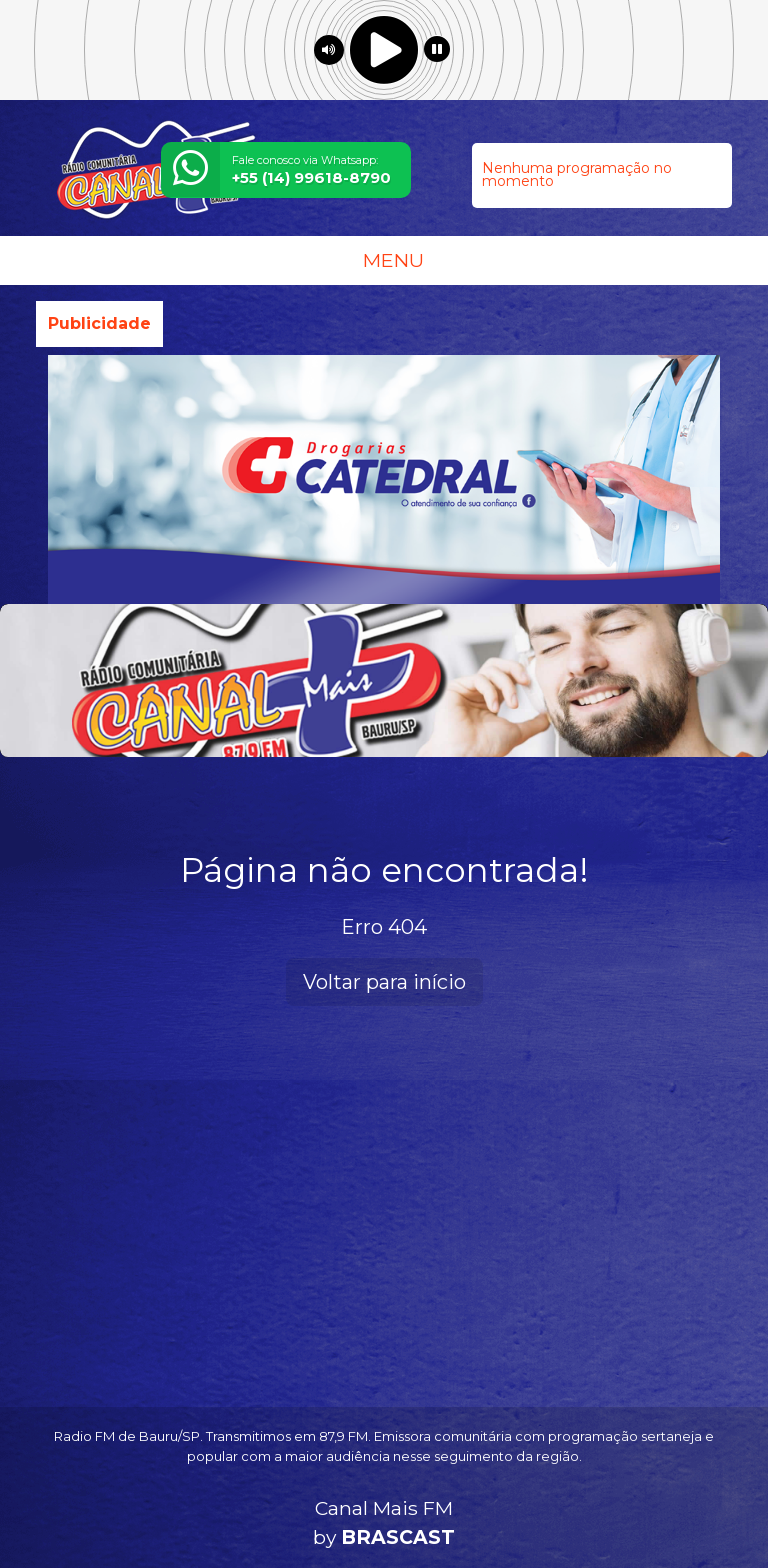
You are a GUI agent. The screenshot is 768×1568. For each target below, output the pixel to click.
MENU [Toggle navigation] (384, 260)
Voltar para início (384, 982)
